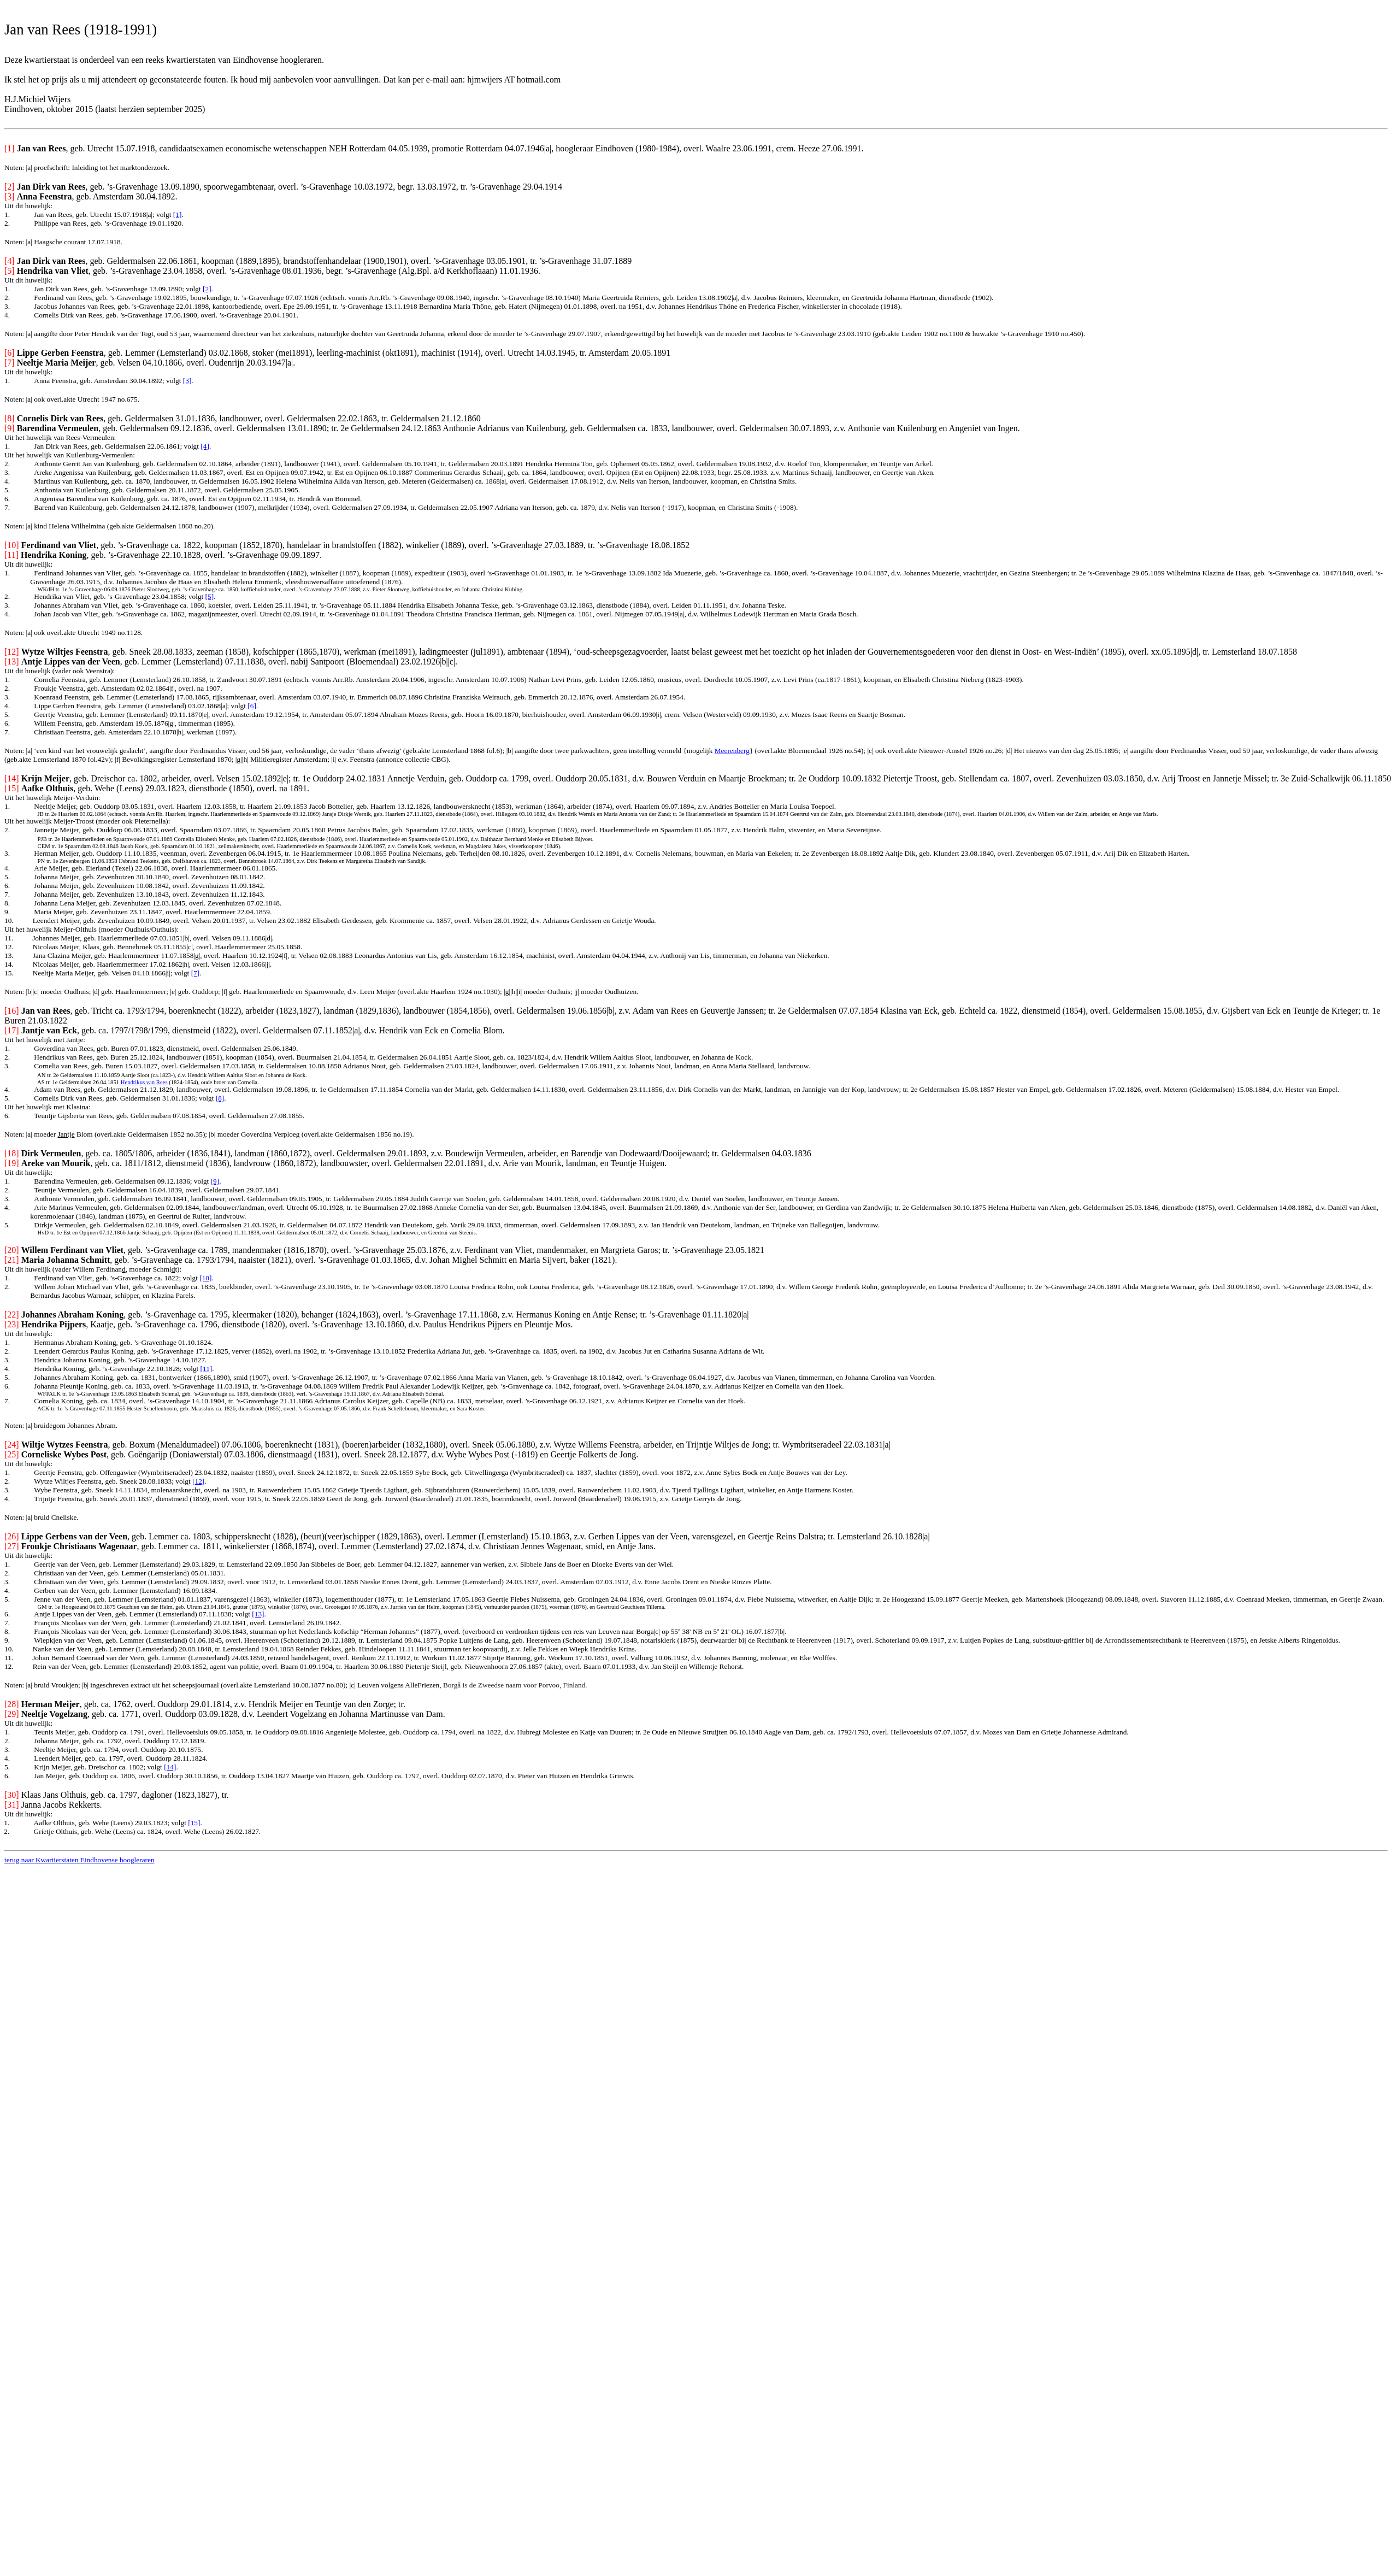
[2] (207, 289)
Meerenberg (732, 750)
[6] (251, 706)
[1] (177, 214)
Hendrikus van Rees (144, 1082)
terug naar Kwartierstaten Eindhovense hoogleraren (79, 1860)
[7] (195, 973)
